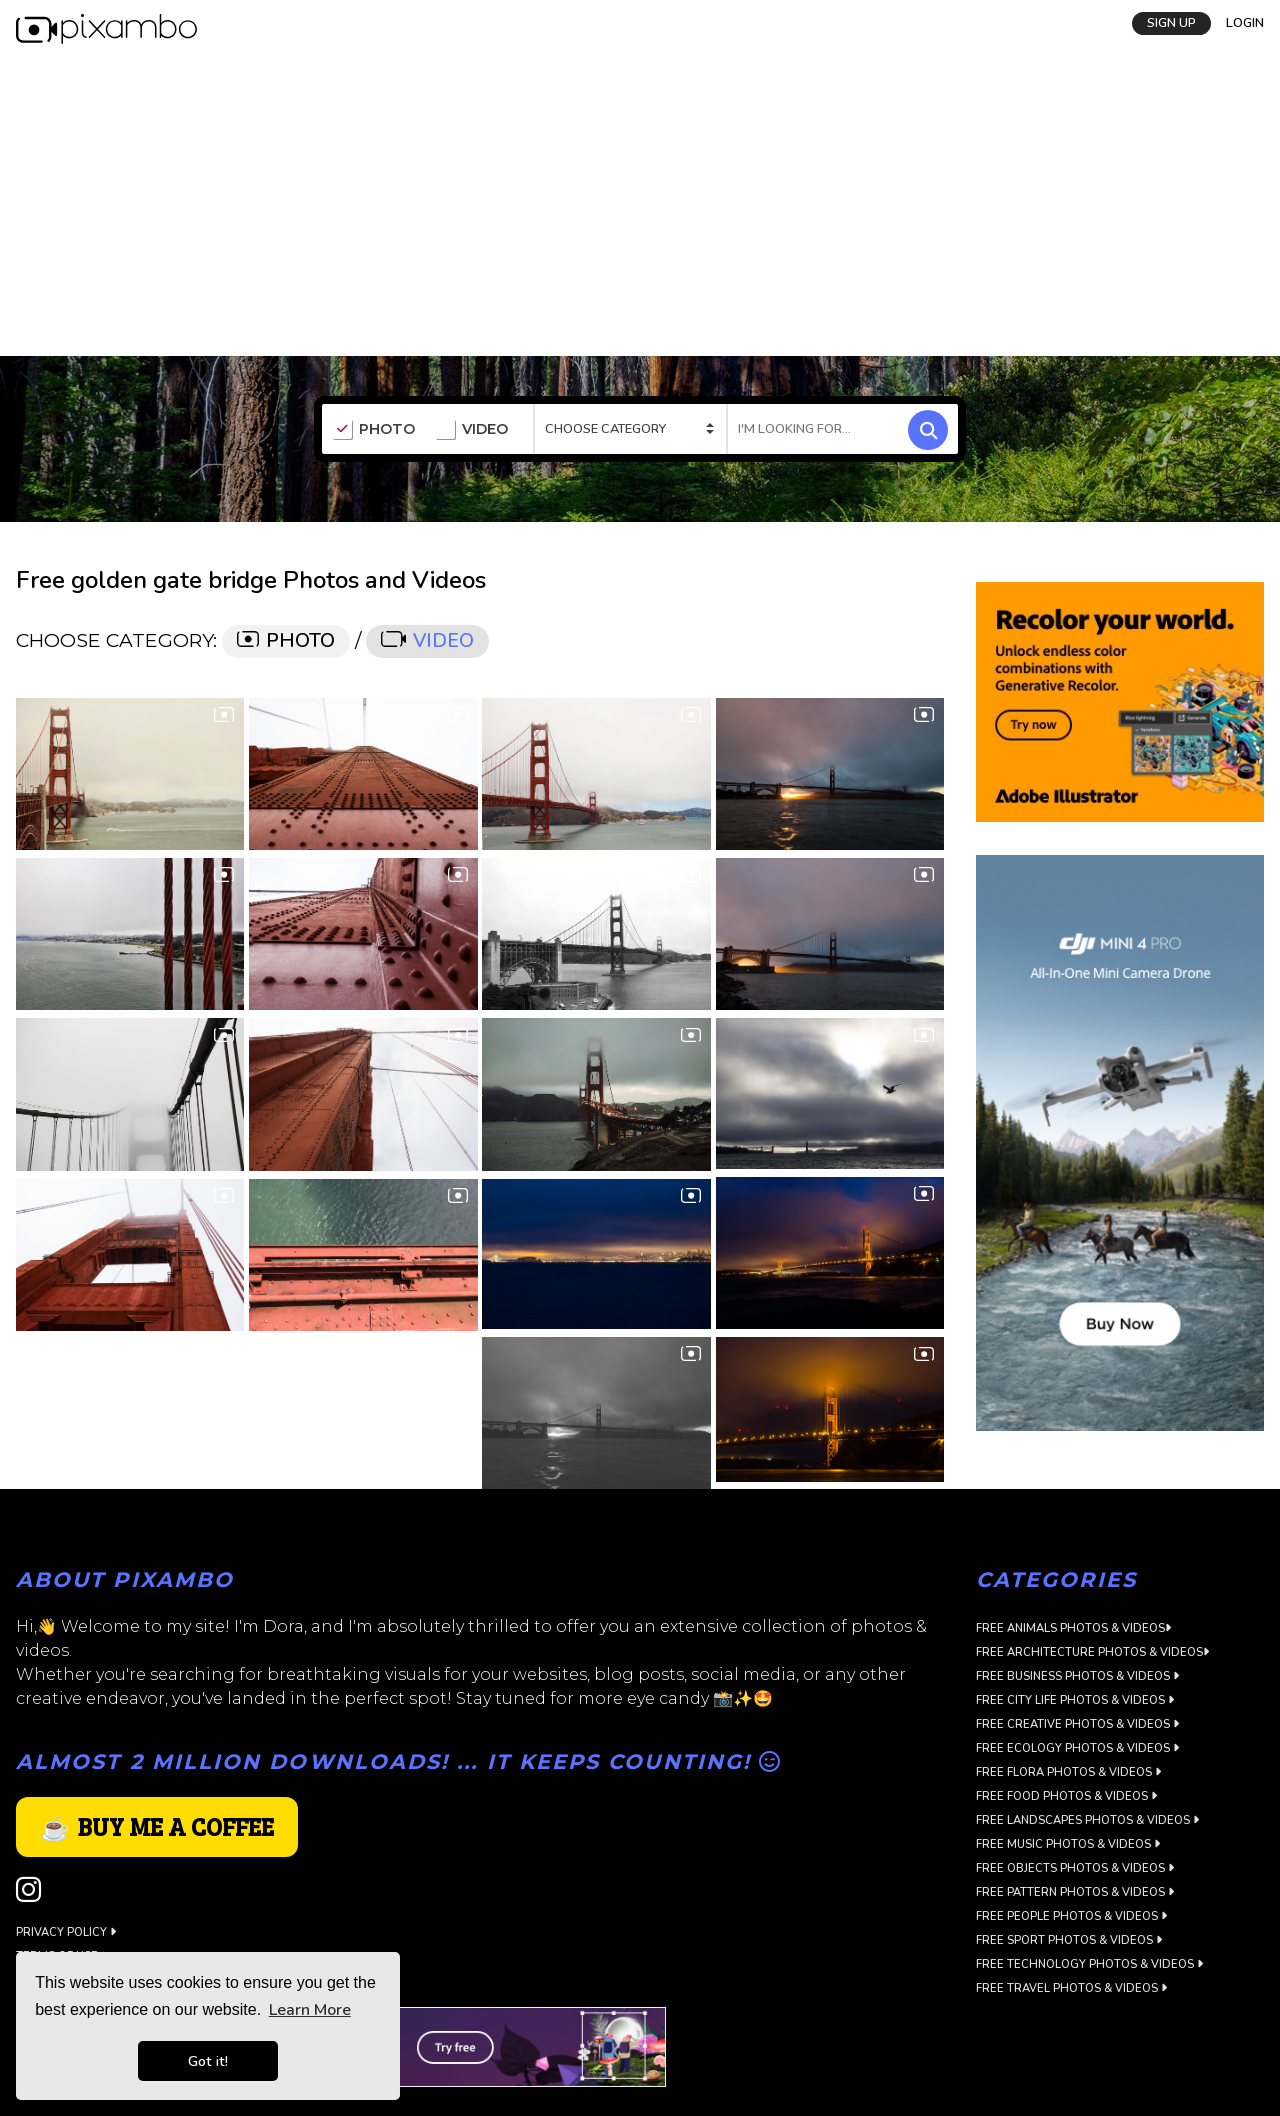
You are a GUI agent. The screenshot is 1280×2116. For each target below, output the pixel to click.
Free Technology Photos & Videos (1089, 1964)
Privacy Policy (66, 1932)
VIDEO (471, 430)
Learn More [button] (310, 2010)
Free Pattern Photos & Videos (1075, 1892)
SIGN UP (1171, 23)
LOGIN (1245, 23)
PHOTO (373, 430)
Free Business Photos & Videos (1077, 1676)
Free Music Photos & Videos (1068, 1844)
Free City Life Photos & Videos (1075, 1700)
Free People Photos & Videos (1071, 1916)
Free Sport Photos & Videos (1069, 1940)
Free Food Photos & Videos (1066, 1796)
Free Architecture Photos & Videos (1092, 1652)
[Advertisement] (640, 206)
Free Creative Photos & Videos (1077, 1724)
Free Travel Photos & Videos (1071, 1988)
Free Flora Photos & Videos (1068, 1772)
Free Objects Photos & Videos (1075, 1868)
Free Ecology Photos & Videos (1077, 1748)
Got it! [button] (208, 2061)
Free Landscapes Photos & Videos (1087, 1820)
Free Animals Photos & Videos (1073, 1628)
